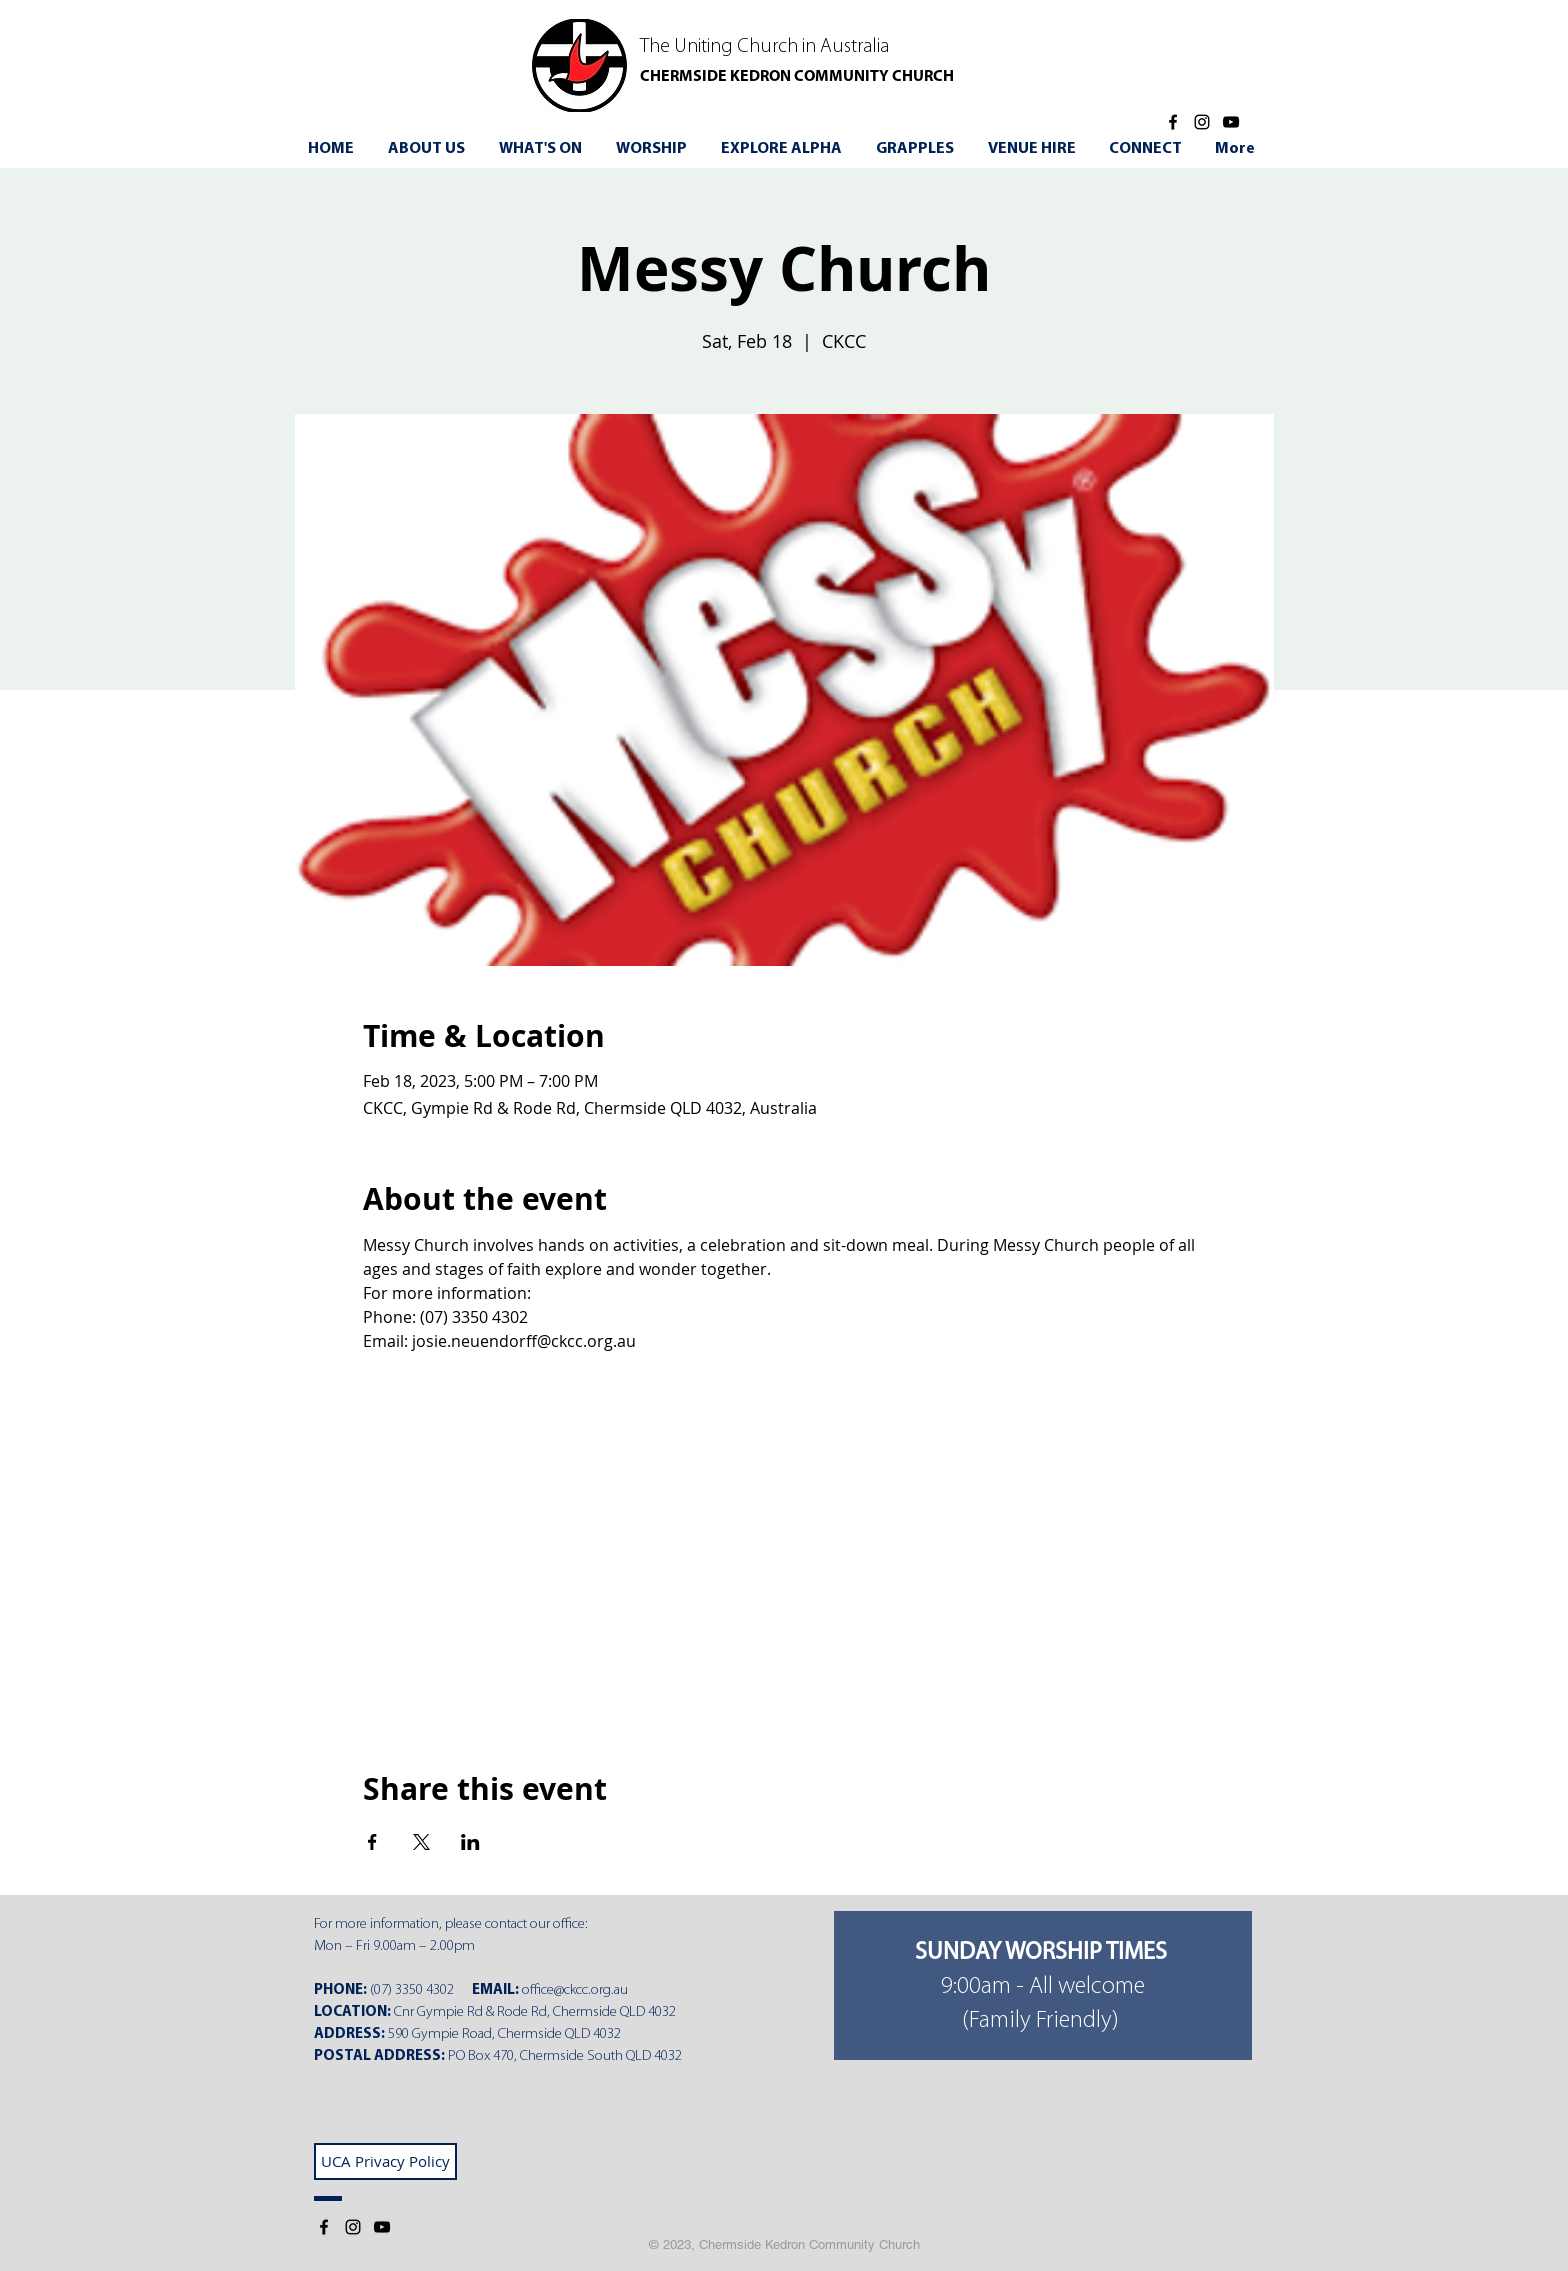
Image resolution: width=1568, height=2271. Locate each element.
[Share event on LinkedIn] (470, 1842)
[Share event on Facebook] (372, 1842)
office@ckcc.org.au (575, 1990)
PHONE (338, 1990)
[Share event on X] (421, 1842)
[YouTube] (1231, 122)
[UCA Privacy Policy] (385, 2161)
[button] (543, 149)
